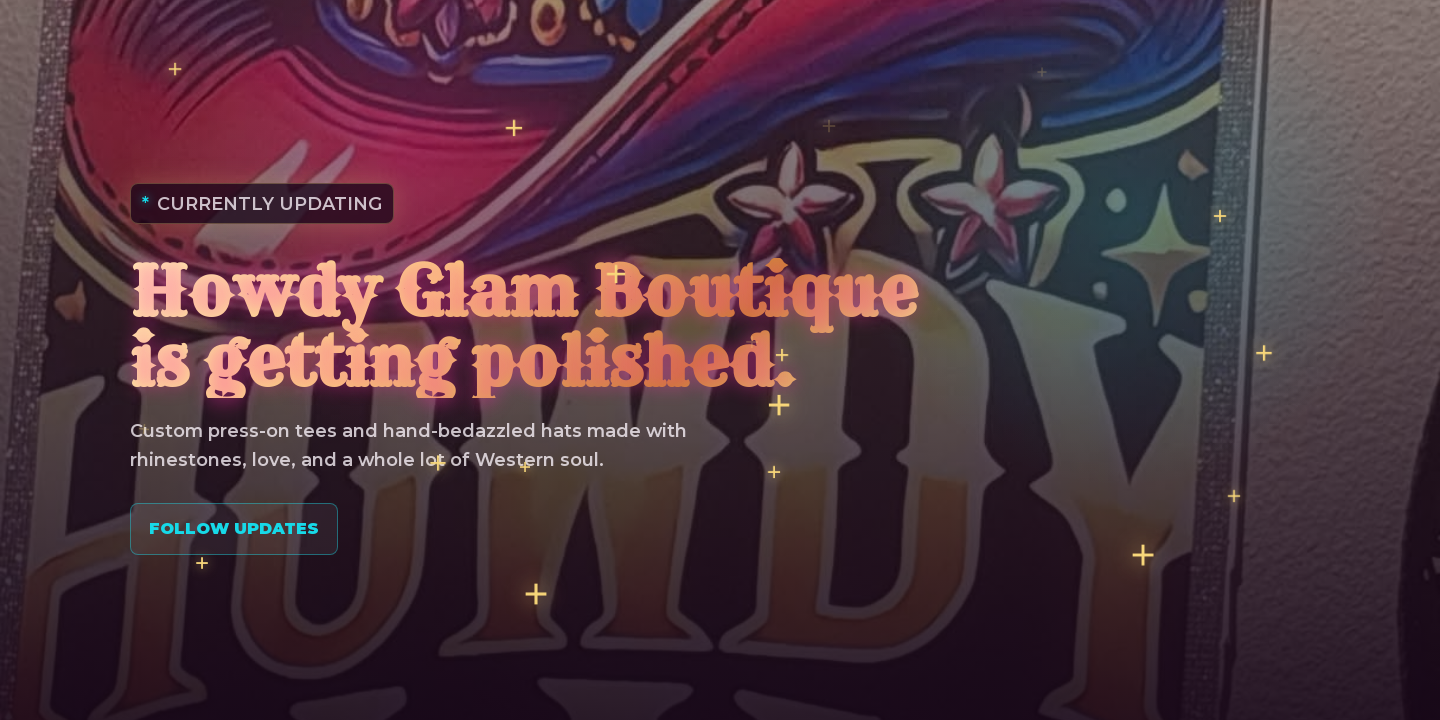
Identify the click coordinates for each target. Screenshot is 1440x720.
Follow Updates (234, 528)
